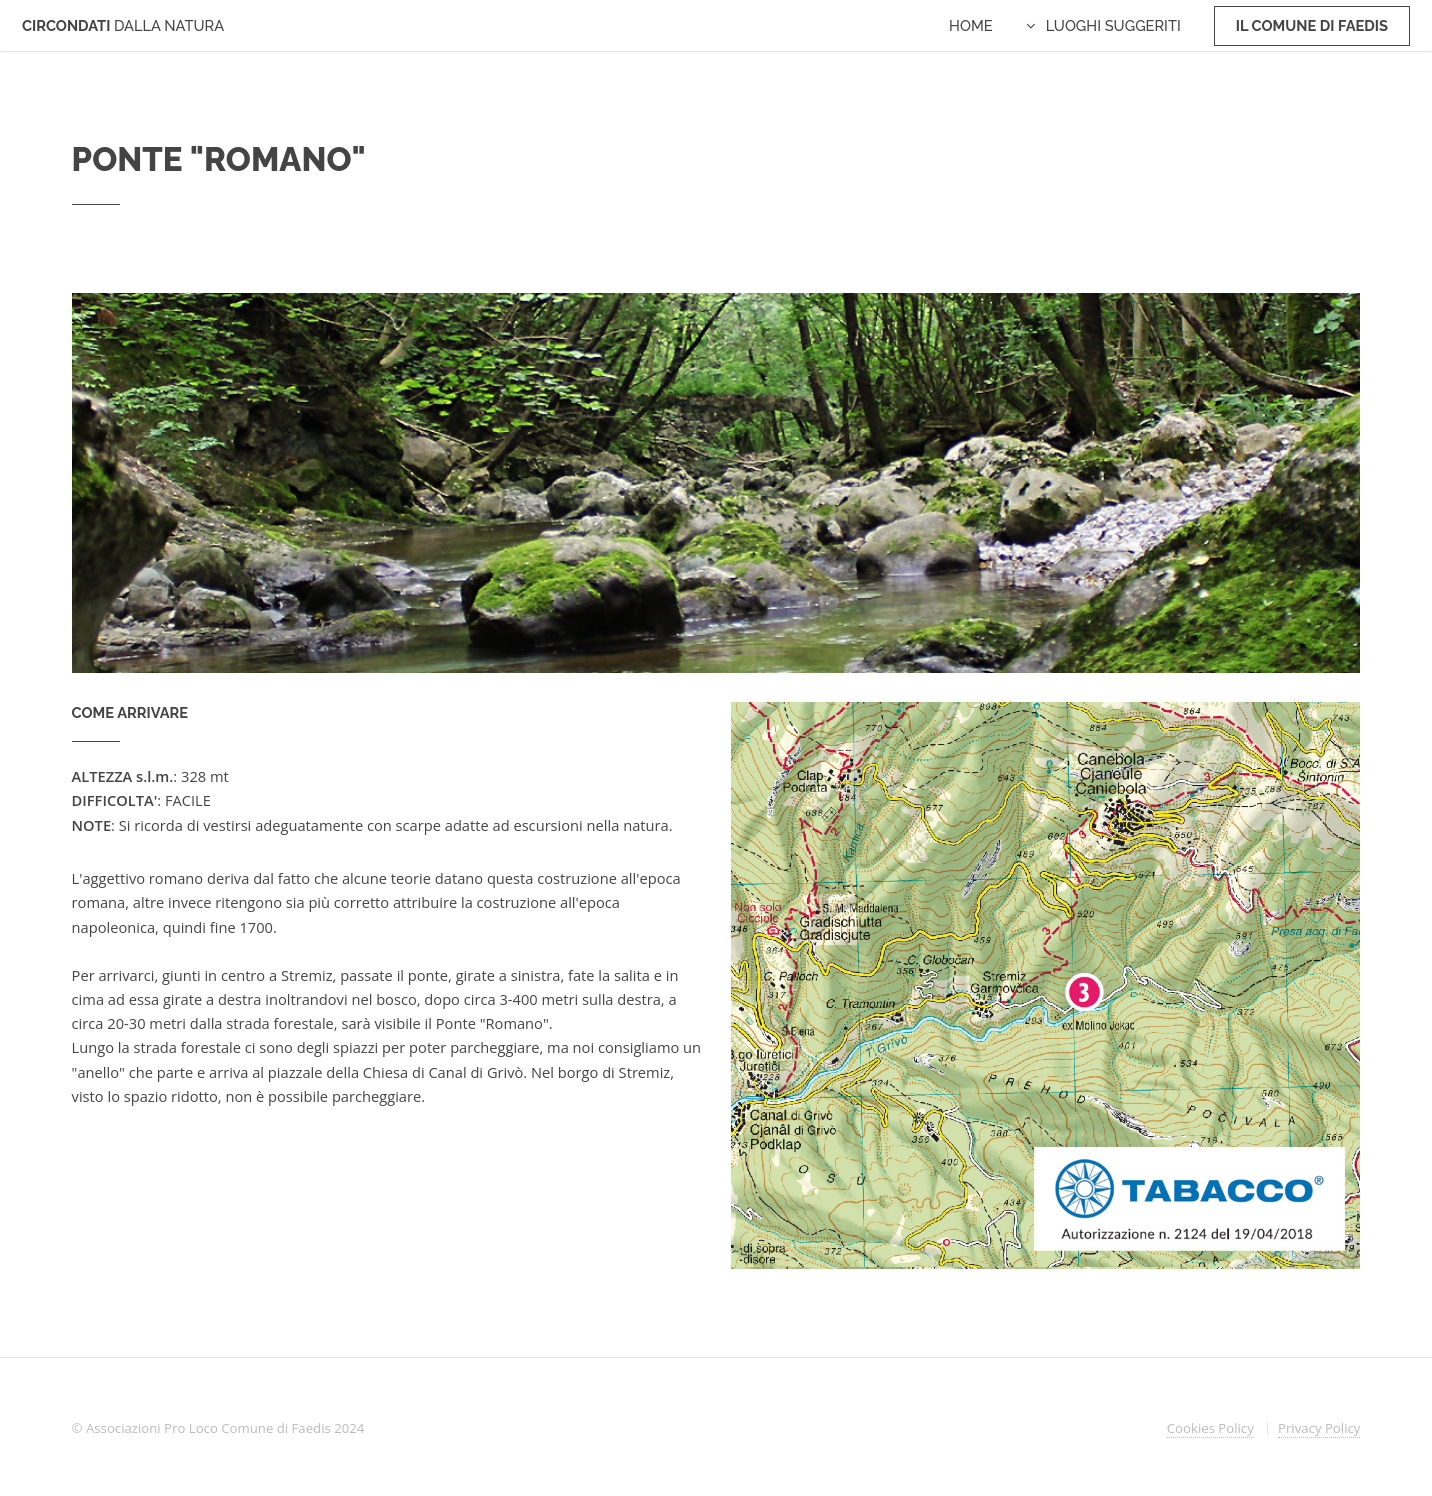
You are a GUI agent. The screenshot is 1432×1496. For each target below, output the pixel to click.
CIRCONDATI (123, 25)
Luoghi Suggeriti (1113, 25)
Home (971, 25)
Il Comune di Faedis (1312, 25)
